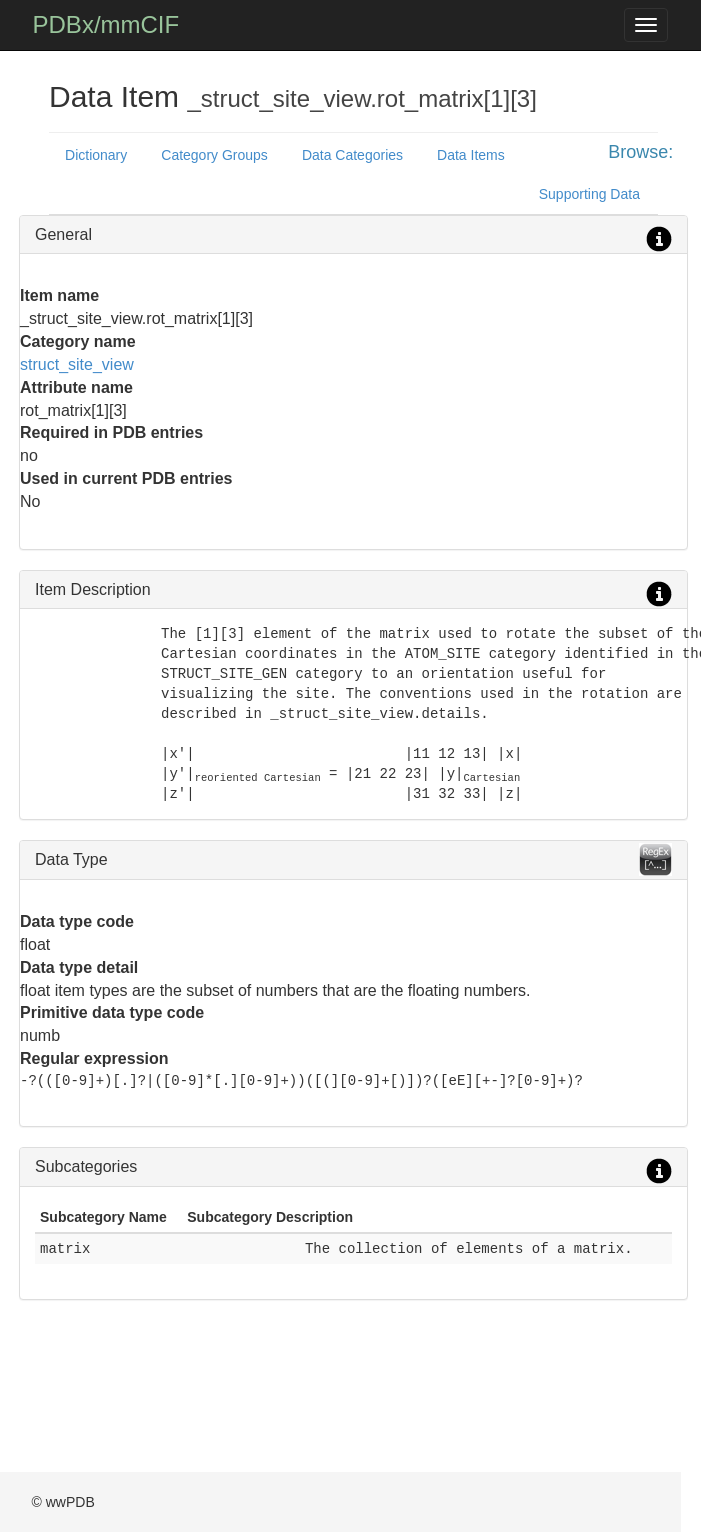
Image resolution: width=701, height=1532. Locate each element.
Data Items (471, 155)
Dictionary (96, 155)
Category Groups (214, 155)
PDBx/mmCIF (106, 24)
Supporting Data (589, 194)
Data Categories (352, 155)
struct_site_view (77, 364)
